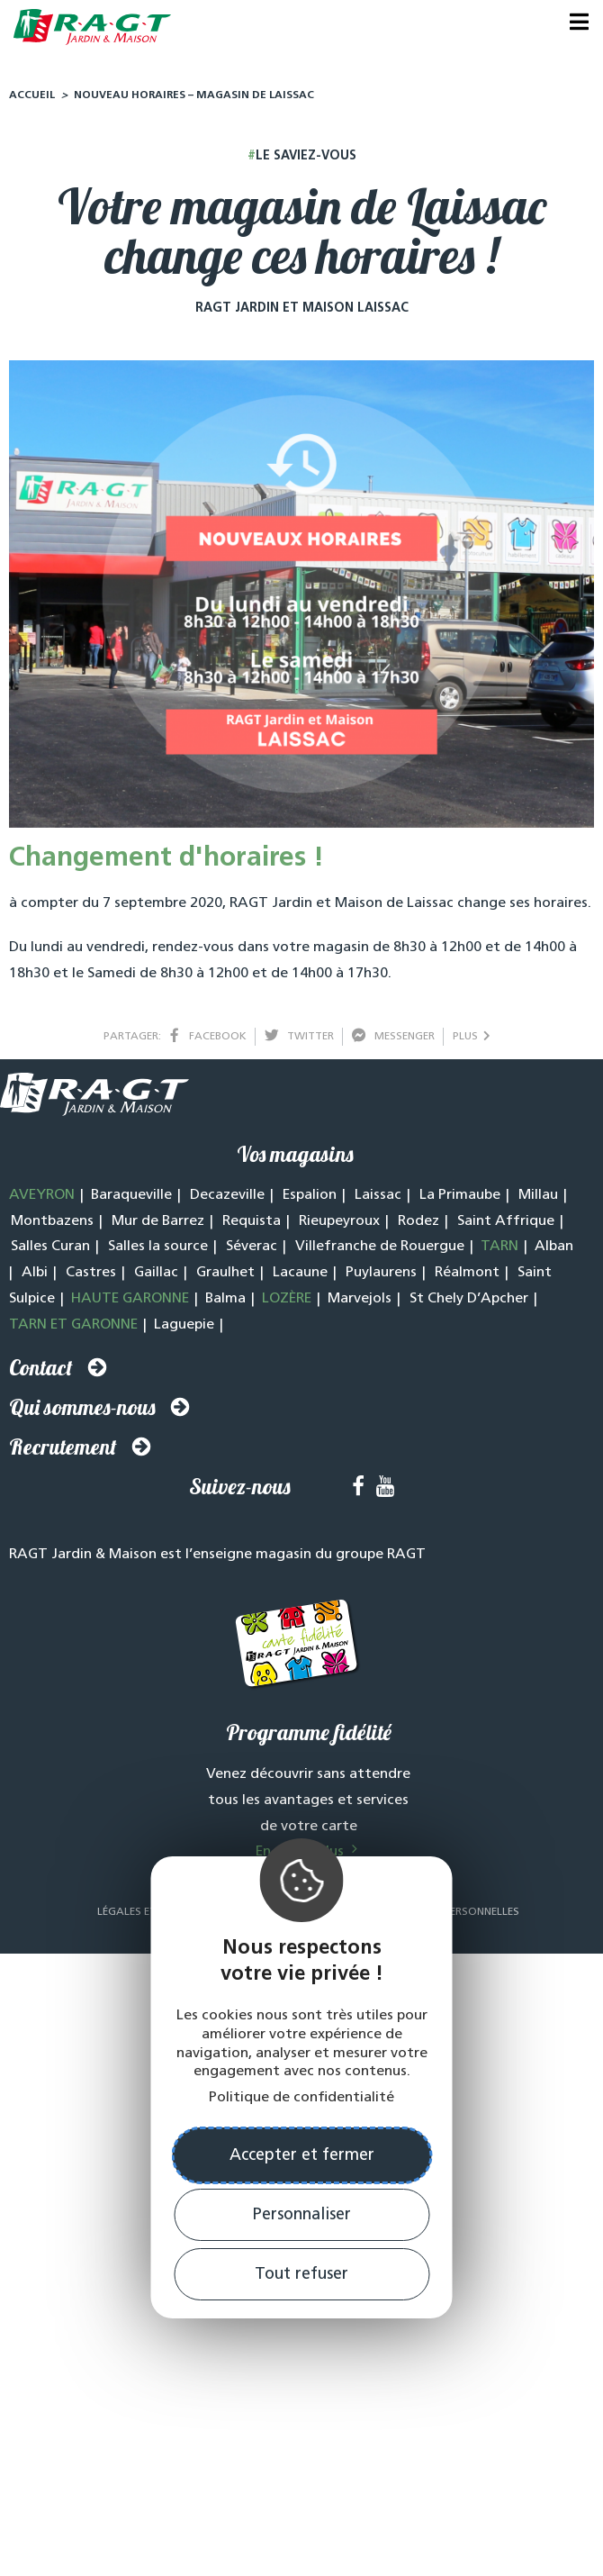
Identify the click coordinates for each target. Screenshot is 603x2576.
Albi (35, 1277)
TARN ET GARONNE (73, 1329)
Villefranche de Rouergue (379, 1251)
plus (471, 1041)
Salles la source (158, 1251)
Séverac (251, 1251)
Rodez (418, 1226)
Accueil (32, 100)
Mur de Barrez (158, 1226)
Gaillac (156, 1277)
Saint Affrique (505, 1226)
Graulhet (225, 1277)
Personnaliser (302, 2215)
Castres (91, 1277)
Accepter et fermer (302, 2155)
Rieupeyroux (339, 1226)
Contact (41, 1372)
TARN (499, 1251)
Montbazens (52, 1226)
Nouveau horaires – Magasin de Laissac (194, 100)
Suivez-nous (240, 1490)
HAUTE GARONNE (130, 1303)
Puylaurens (381, 1277)
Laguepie (184, 1329)
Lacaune (300, 1277)
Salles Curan (50, 1251)
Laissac (378, 1200)
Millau (538, 1200)
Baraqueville (131, 1200)
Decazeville (227, 1200)
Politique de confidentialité (301, 2098)
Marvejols (360, 1303)
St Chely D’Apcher (469, 1303)
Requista (251, 1226)
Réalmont (467, 1277)
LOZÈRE (286, 1303)
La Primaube (459, 1200)
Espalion (310, 1200)
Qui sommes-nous (82, 1411)
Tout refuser (301, 2274)
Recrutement (63, 1451)
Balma (225, 1303)
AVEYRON (42, 1200)
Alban (554, 1251)
